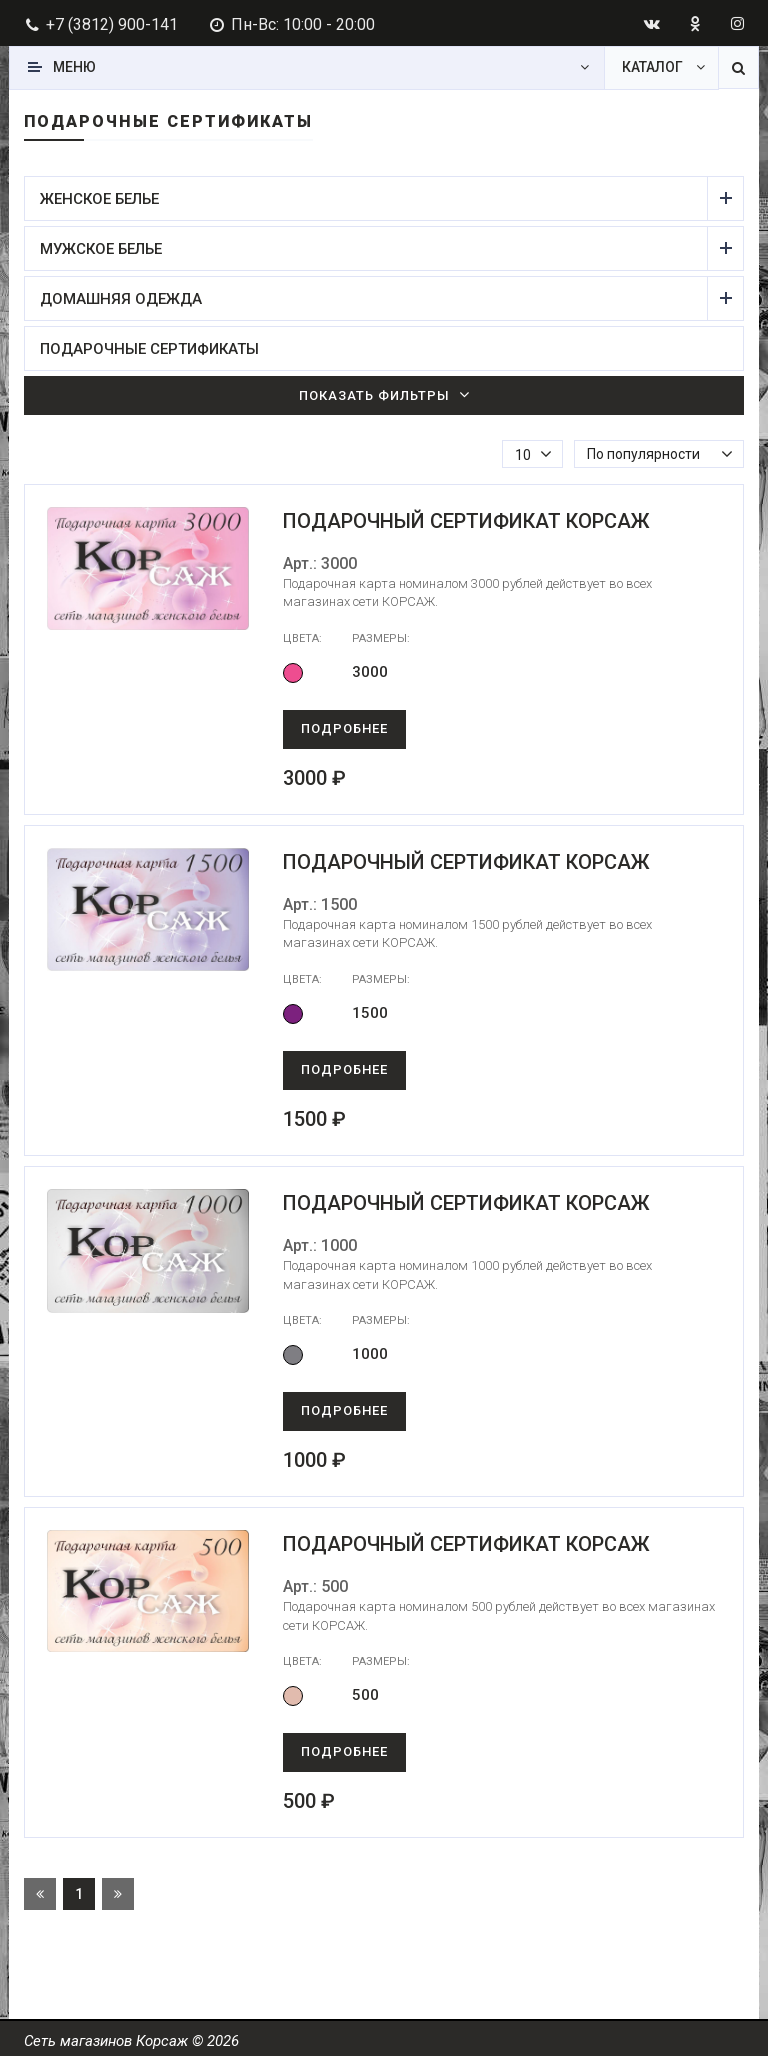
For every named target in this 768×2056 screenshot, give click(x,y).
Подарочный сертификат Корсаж (466, 521)
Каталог (652, 67)
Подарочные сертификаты (149, 349)
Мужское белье (374, 248)
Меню (74, 67)
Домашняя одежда (374, 298)
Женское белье (374, 198)
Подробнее (344, 728)
